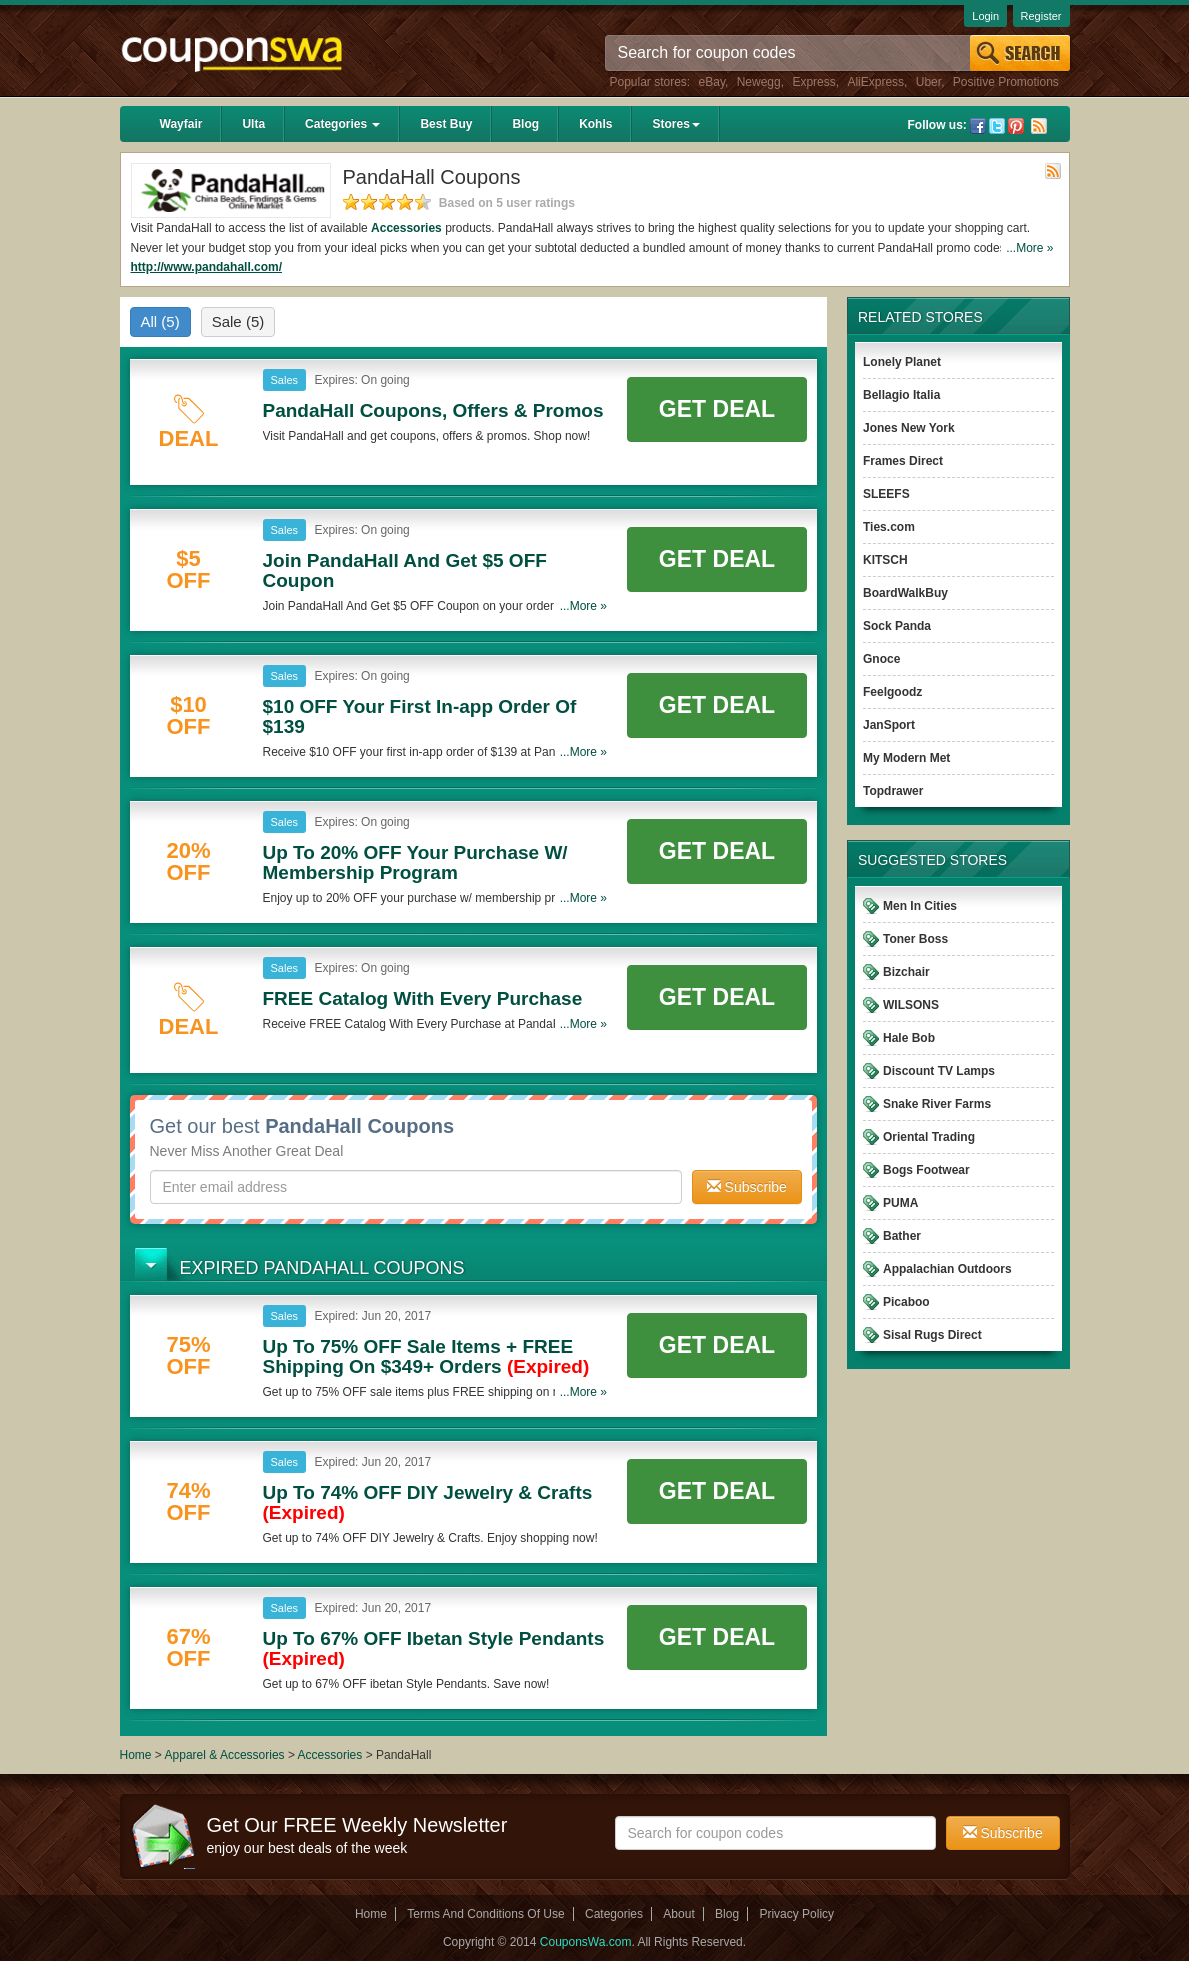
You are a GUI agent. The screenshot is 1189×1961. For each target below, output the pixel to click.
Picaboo (906, 1302)
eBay (712, 82)
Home (136, 1755)
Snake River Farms (937, 1104)
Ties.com (889, 527)
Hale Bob (909, 1038)
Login (985, 16)
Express (813, 82)
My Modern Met (906, 758)
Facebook (978, 126)
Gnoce (881, 659)
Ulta (253, 124)
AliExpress (875, 82)
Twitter (997, 126)
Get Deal (717, 409)
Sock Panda (897, 626)
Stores (675, 124)
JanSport (889, 725)
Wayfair (181, 124)
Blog (525, 124)
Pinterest (1016, 126)
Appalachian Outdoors (947, 1269)
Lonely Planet (902, 362)
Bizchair (906, 972)
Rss (1039, 126)
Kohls (595, 124)
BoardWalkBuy (905, 593)
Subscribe (747, 1187)
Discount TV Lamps (939, 1071)
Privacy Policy (796, 1914)
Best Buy (446, 124)
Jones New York (909, 428)
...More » (1029, 248)
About (678, 1914)
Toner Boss (915, 939)
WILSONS (911, 1005)
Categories (342, 124)
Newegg (759, 82)
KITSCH (885, 560)
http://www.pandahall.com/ (207, 267)
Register (1041, 16)
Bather (902, 1236)
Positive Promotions (1006, 82)
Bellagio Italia (901, 395)
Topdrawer (893, 791)
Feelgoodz (892, 692)
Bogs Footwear (926, 1170)
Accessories (406, 228)
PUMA (900, 1203)
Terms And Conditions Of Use (485, 1914)
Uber (928, 82)
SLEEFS (886, 494)
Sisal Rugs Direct (932, 1335)
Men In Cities (920, 906)
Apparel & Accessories (225, 1755)
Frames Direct (903, 461)
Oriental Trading (929, 1137)
